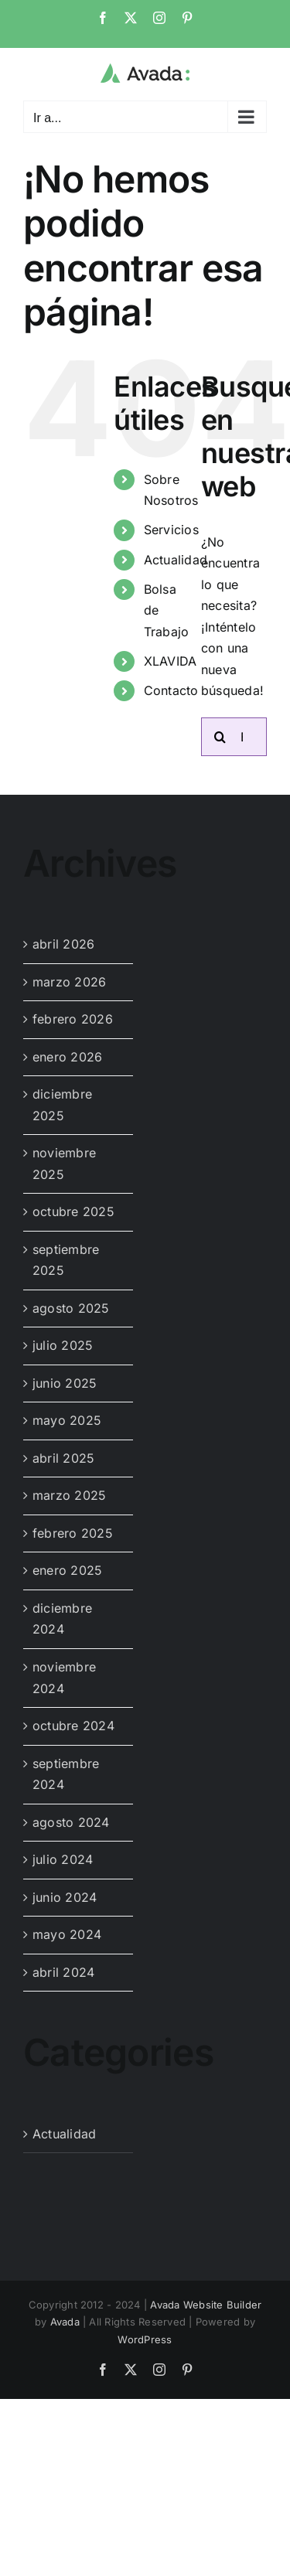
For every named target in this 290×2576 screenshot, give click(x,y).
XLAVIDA (170, 661)
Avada (65, 2321)
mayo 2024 (66, 1934)
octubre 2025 (73, 1211)
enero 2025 (67, 1570)
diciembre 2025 (62, 1104)
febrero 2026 (72, 1019)
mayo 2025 (66, 1420)
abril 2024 (63, 1972)
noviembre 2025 (64, 1163)
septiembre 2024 (65, 1774)
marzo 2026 (69, 982)
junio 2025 (64, 1383)
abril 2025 (63, 1458)
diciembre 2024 (62, 1618)
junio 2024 (64, 1897)
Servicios (171, 529)
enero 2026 (67, 1057)
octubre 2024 (73, 1725)
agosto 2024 (71, 1822)
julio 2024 (62, 1859)
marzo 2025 (69, 1495)
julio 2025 (62, 1345)
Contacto (171, 690)
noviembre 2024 (64, 1677)
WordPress (145, 2339)
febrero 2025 (72, 1533)
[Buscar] (220, 736)
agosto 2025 (71, 1308)
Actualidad (175, 559)
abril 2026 (63, 944)
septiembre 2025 (65, 1260)
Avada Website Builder (205, 2304)
